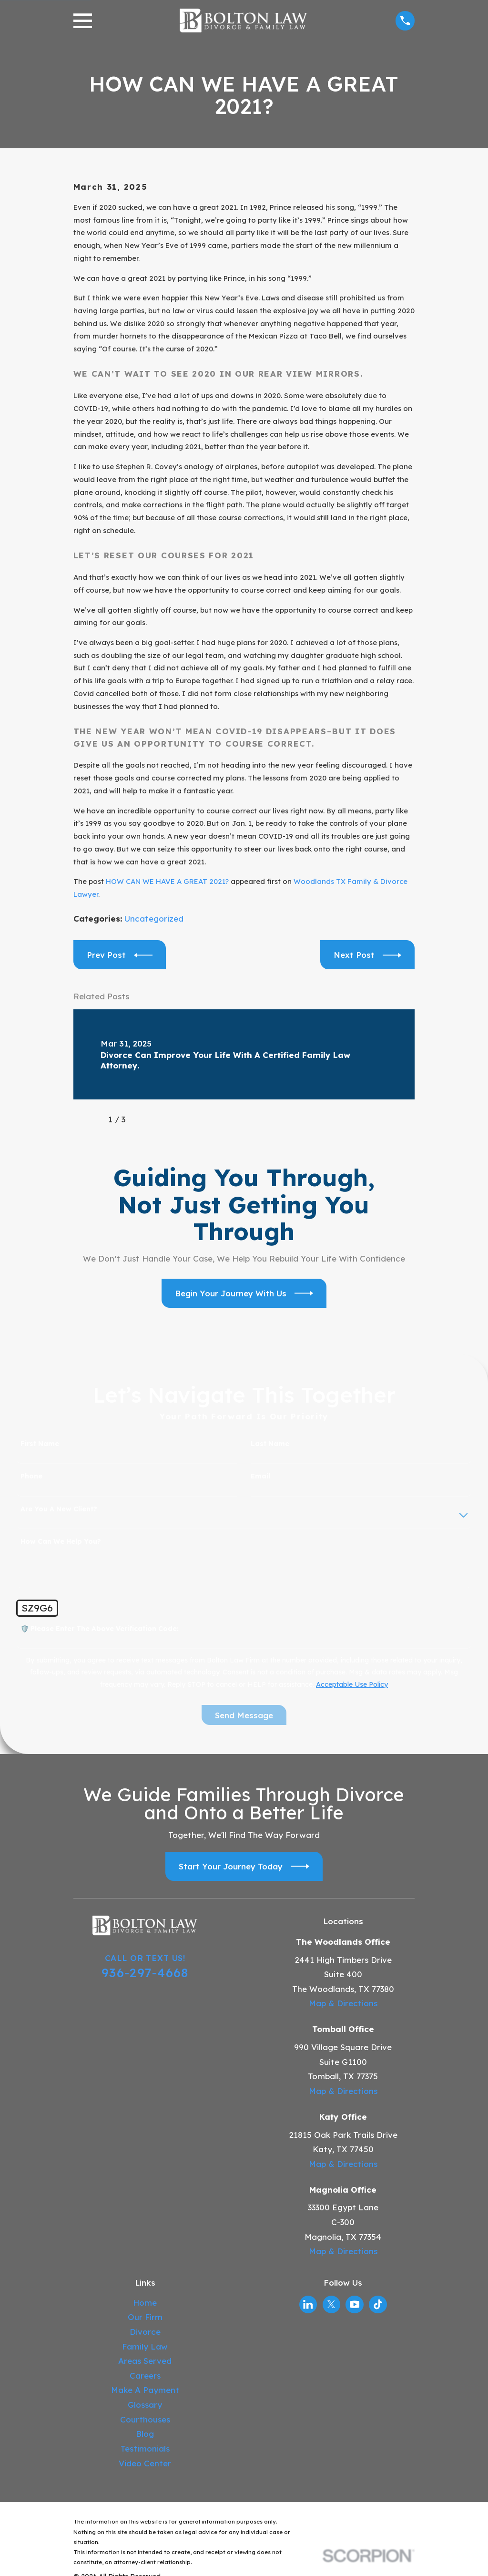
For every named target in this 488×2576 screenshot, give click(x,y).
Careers (145, 2376)
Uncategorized (153, 918)
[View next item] (146, 1119)
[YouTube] (354, 2304)
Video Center (145, 2463)
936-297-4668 (145, 1972)
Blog (145, 2434)
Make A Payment (145, 2390)
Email (260, 1476)
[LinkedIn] (308, 2304)
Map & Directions (343, 2003)
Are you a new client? (58, 1509)
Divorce (145, 2332)
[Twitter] (331, 2304)
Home (145, 2303)
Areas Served (145, 2361)
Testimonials (145, 2448)
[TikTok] (378, 2304)
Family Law (145, 2346)
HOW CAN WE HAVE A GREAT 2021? (167, 881)
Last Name (270, 1444)
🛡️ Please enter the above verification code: (99, 1629)
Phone (31, 1476)
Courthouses (145, 2419)
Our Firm (145, 2317)
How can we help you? (60, 1542)
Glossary (145, 2405)
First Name (39, 1444)
